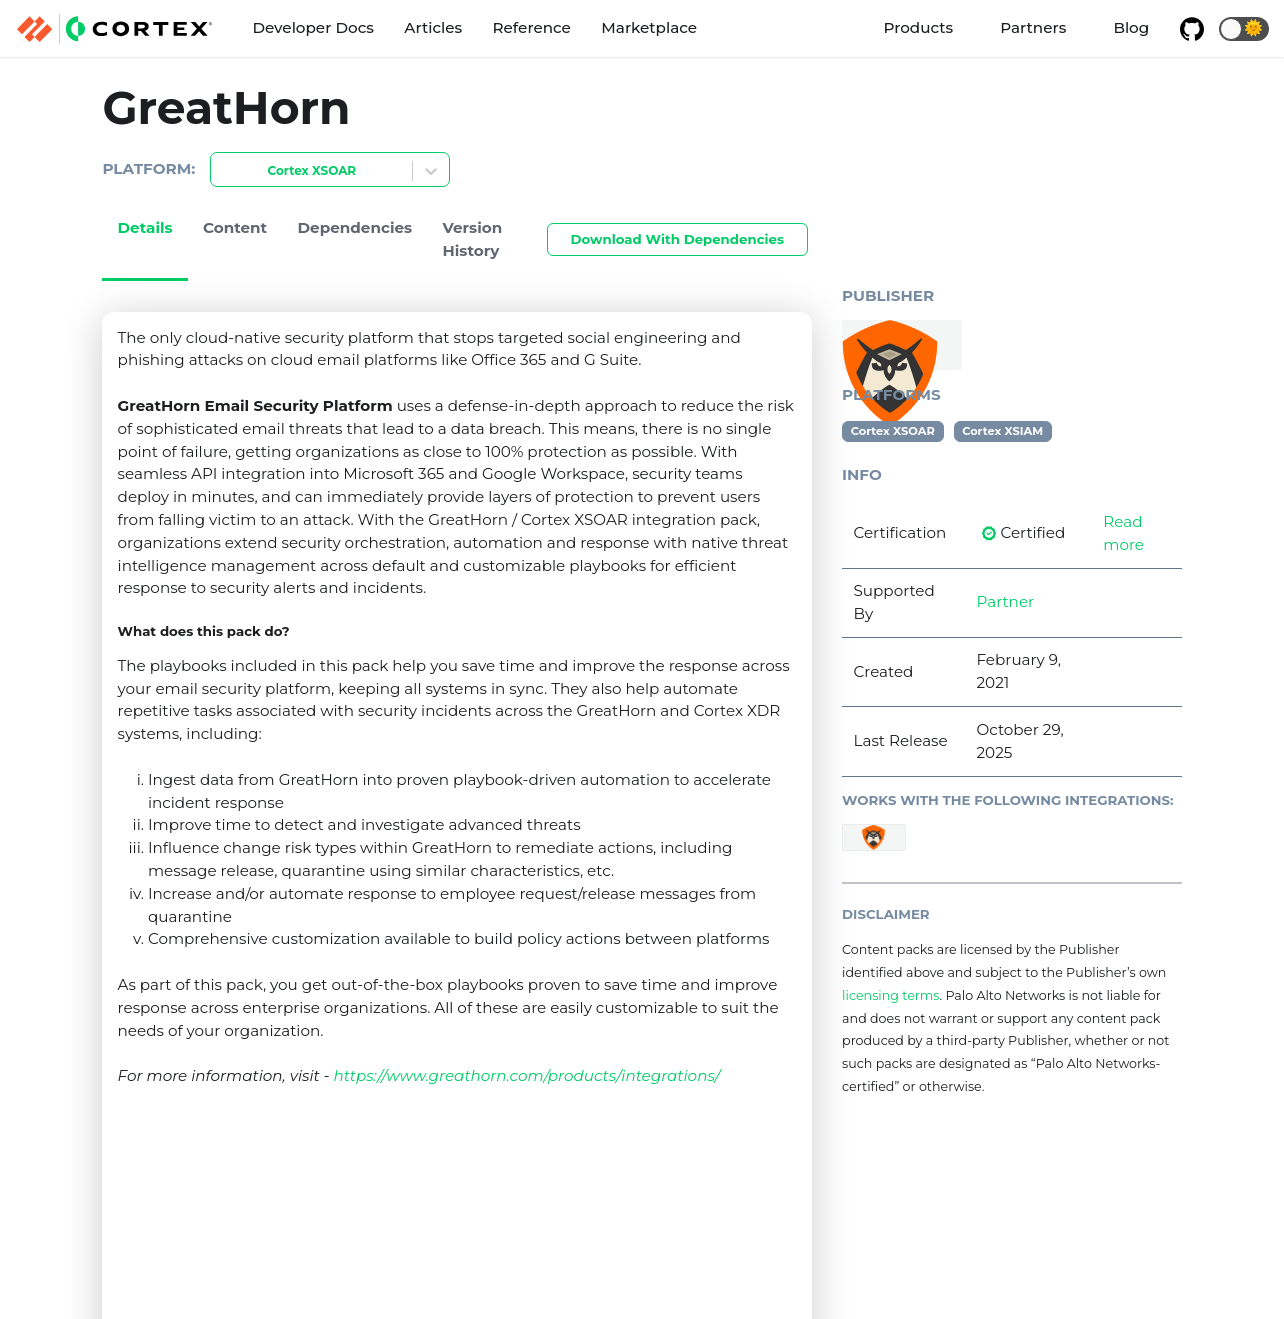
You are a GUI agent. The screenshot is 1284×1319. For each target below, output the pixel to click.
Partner (1006, 601)
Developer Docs (313, 27)
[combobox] (223, 171)
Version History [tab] (473, 239)
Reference (532, 27)
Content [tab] (235, 227)
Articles (433, 27)
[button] (1244, 29)
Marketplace (649, 27)
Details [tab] (145, 227)
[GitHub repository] (1191, 29)
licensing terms (890, 995)
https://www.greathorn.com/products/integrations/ (526, 1075)
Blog (1131, 27)
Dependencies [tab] (355, 227)
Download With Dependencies (677, 239)
